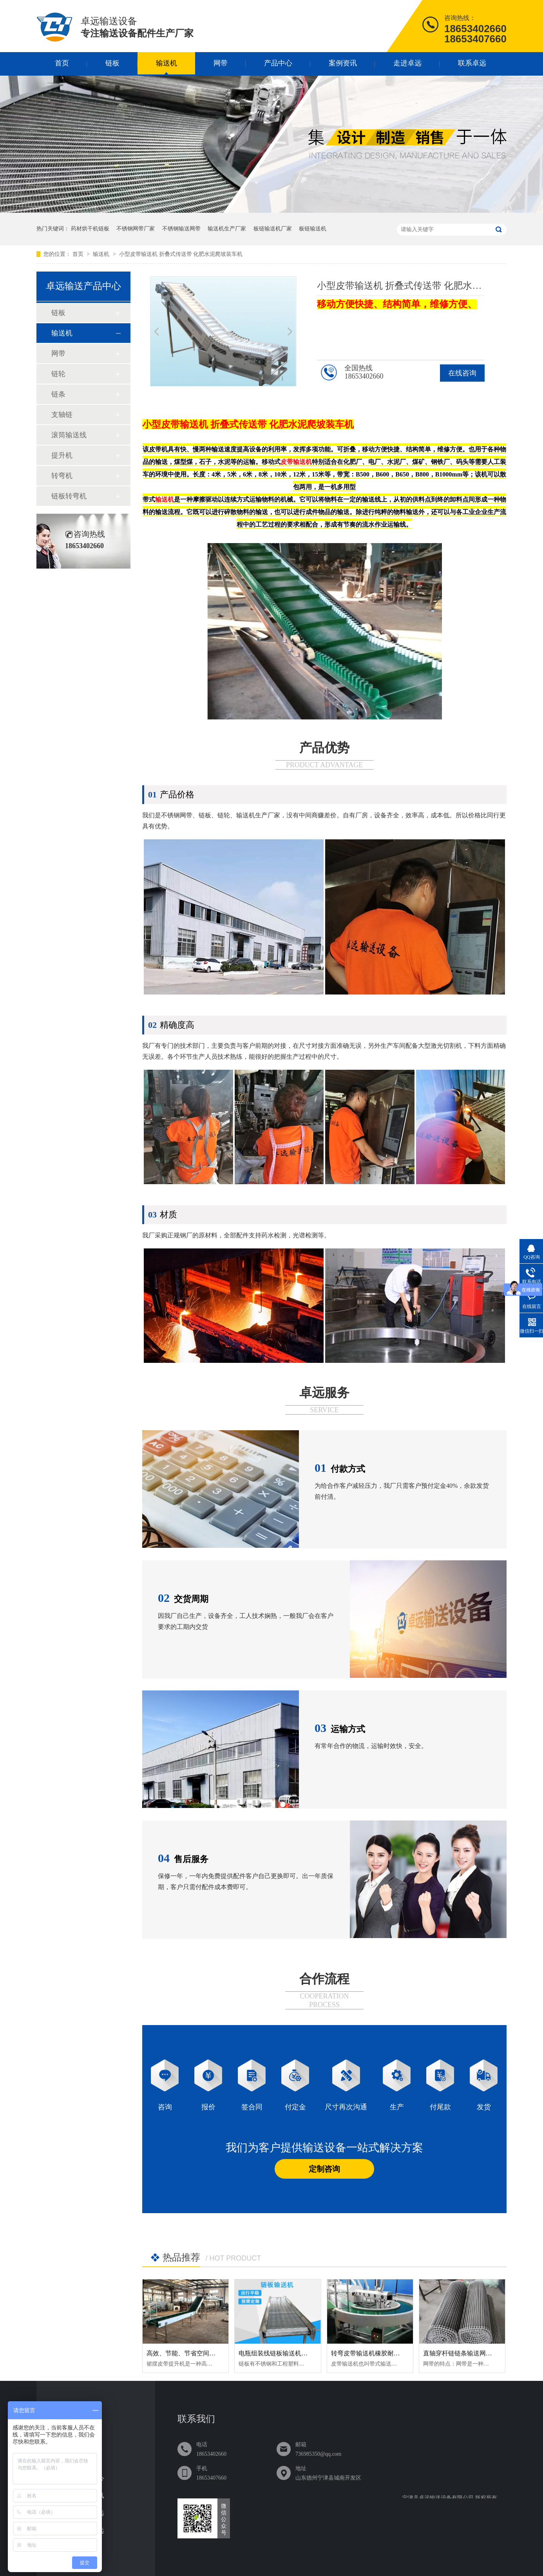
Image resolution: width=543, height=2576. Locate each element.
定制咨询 (324, 2169)
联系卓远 (472, 63)
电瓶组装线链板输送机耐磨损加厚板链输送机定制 (307, 2353)
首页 (62, 63)
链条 (58, 394)
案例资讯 (343, 63)
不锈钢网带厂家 (135, 229)
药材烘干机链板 (90, 229)
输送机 (166, 63)
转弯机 (61, 476)
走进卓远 (407, 63)
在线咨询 (462, 373)
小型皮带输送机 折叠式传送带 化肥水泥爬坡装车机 (181, 254)
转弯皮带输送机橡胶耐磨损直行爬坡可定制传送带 (400, 2353)
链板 (112, 63)
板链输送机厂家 (272, 229)
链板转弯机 (69, 496)
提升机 (61, 455)
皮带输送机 (184, 424)
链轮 (58, 374)
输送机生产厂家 (227, 229)
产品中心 (278, 63)
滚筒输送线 (69, 435)
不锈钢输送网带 (181, 229)
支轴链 (61, 414)
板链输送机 (312, 229)
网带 (221, 63)
